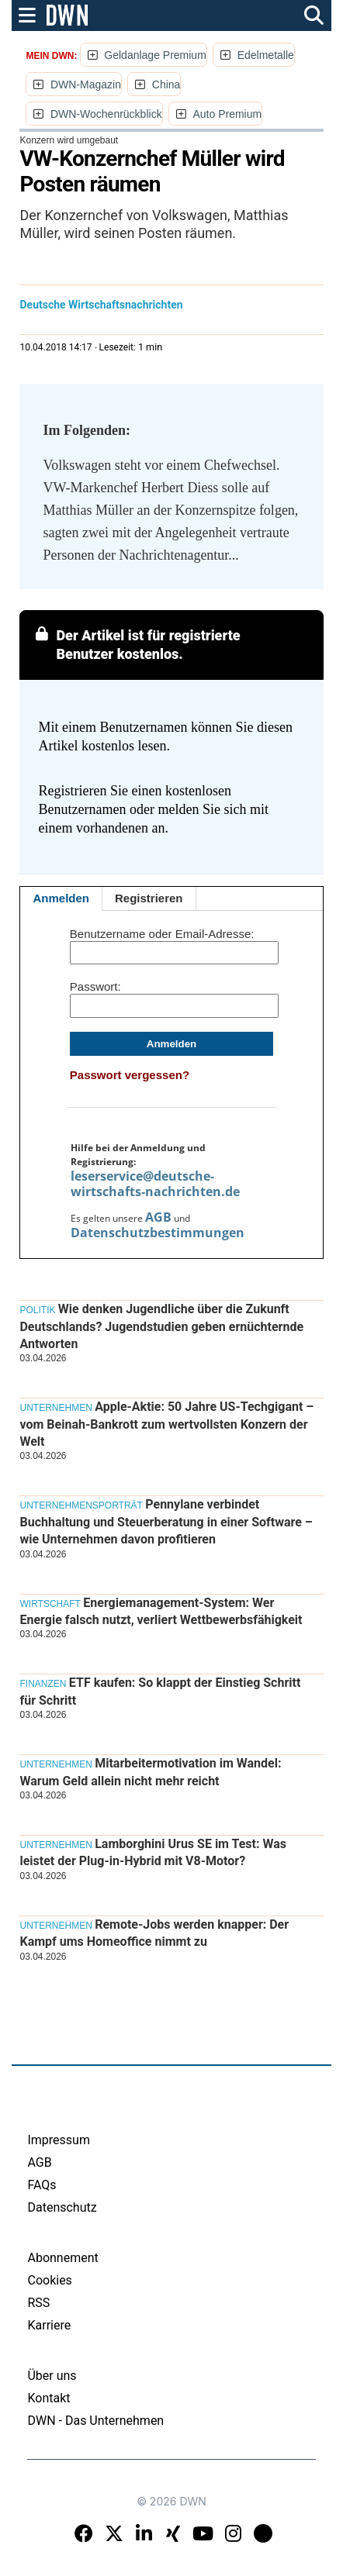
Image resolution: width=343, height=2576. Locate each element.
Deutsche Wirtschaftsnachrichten (100, 304)
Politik (37, 1310)
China (166, 84)
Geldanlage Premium (155, 55)
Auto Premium (227, 114)
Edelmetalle (265, 55)
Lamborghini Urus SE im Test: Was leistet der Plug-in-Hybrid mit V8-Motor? (152, 1852)
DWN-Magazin (85, 84)
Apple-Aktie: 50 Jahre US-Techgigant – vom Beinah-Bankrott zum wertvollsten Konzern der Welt (166, 1424)
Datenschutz (61, 2207)
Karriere (49, 2325)
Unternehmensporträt (80, 1505)
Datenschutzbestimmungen (157, 1232)
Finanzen (42, 1683)
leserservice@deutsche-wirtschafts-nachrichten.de (155, 1183)
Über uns (51, 2375)
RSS (38, 2302)
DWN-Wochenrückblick (106, 114)
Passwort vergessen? (129, 1074)
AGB (158, 1217)
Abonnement (62, 2257)
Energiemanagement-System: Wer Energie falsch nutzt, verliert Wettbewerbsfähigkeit (160, 1611)
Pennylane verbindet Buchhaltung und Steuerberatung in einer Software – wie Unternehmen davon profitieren (165, 1522)
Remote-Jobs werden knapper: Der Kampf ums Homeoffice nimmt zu (154, 1933)
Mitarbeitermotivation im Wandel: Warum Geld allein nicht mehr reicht (150, 1772)
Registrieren (149, 898)
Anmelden (61, 898)
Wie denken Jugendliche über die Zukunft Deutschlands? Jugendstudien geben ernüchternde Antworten (161, 1326)
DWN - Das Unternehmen (95, 2420)
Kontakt (48, 2398)
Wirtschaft (49, 1603)
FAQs (41, 2185)
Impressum (58, 2140)
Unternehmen (55, 1407)
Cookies (49, 2280)
